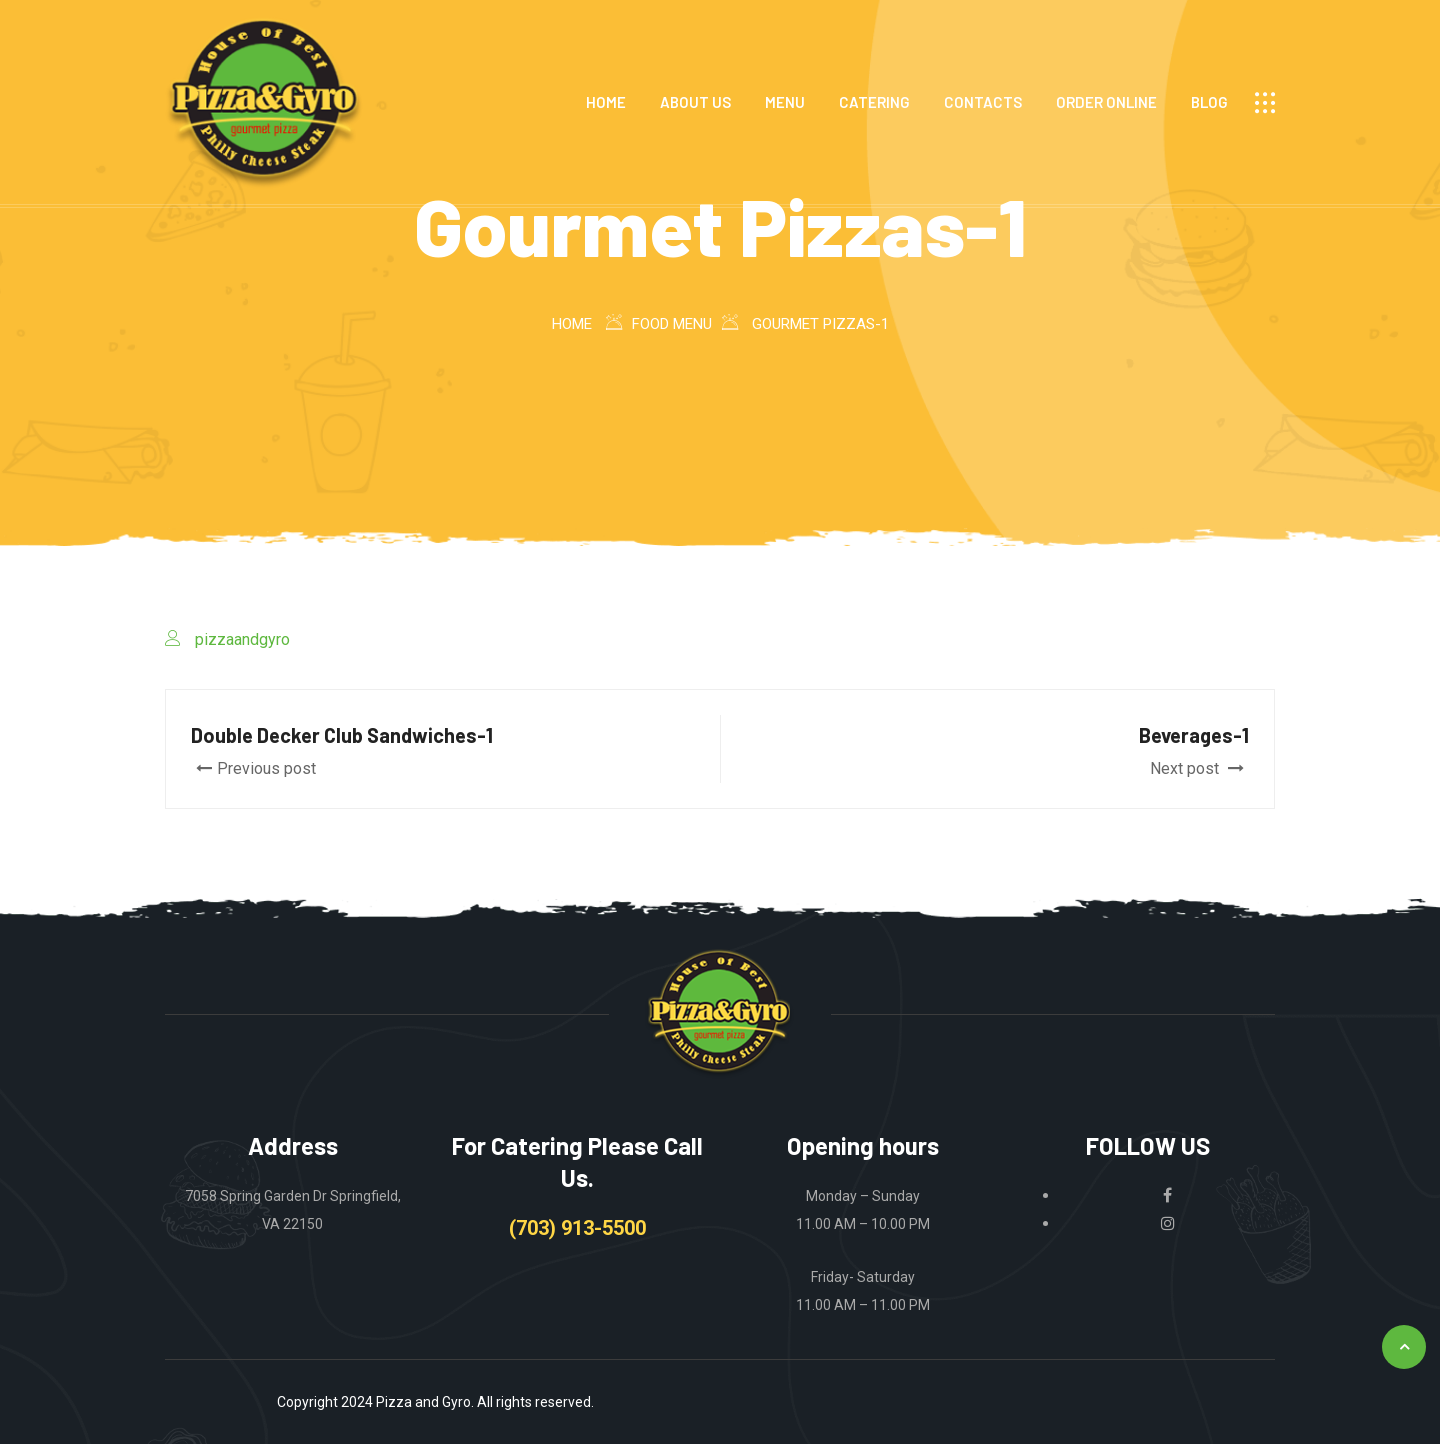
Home (572, 324)
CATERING (874, 102)
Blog (1209, 102)
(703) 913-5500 (577, 1228)
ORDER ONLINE (1106, 102)
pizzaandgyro (242, 639)
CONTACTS (983, 102)
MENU (785, 102)
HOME (606, 102)
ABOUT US (695, 102)
